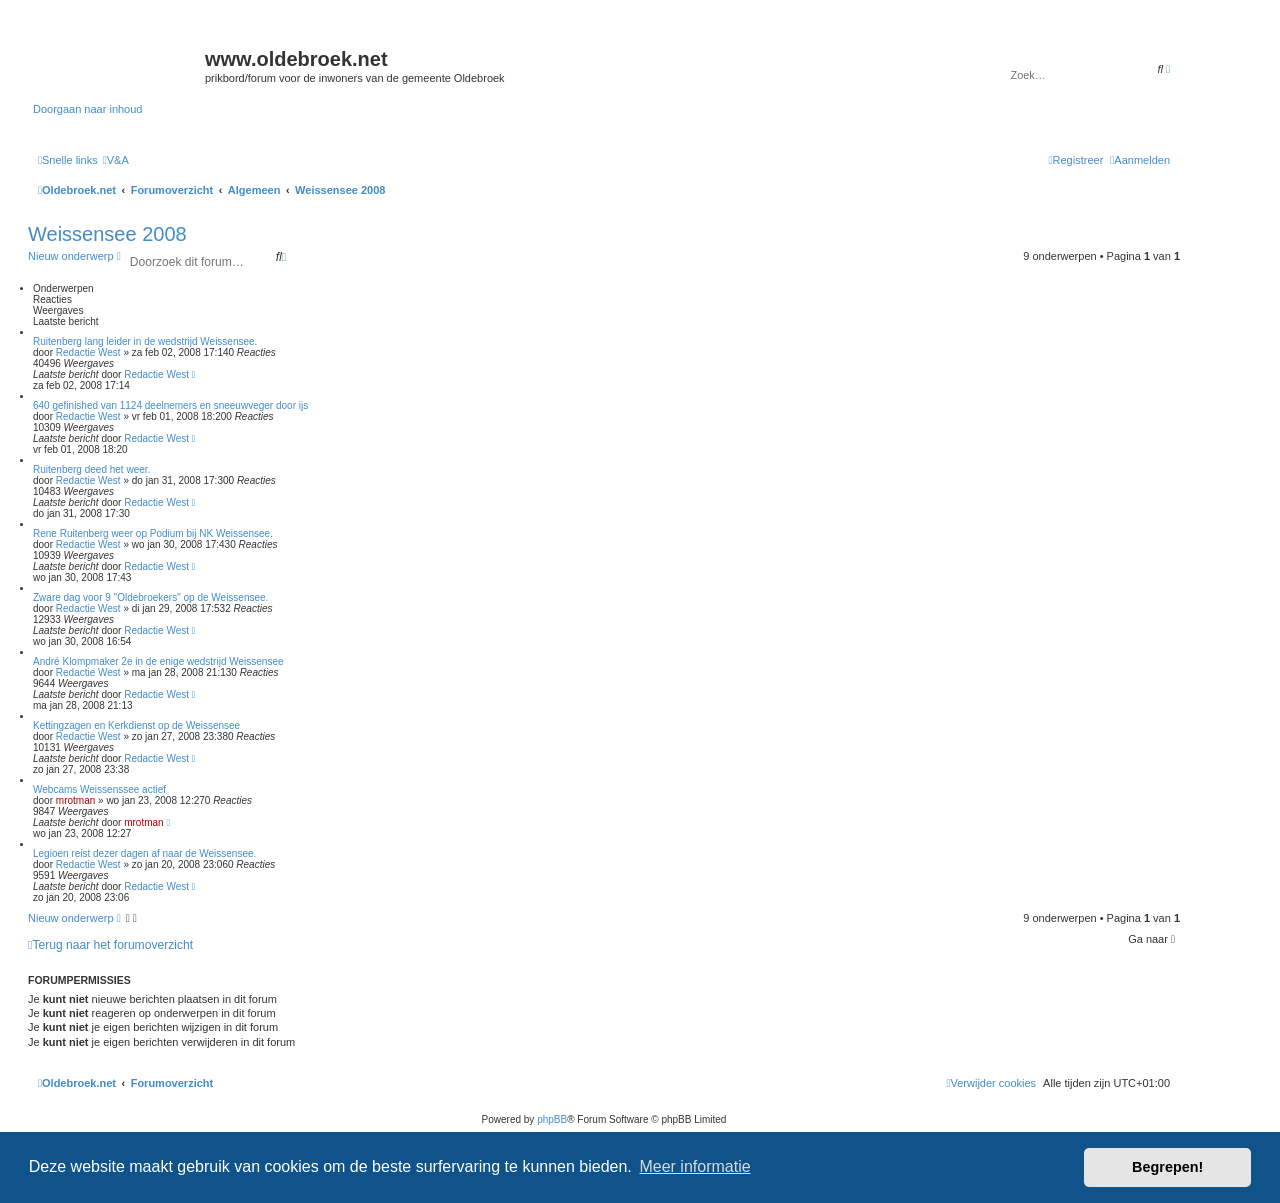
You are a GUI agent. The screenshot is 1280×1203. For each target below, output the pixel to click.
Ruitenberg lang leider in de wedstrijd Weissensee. (145, 341)
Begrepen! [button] (1167, 1167)
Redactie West (88, 352)
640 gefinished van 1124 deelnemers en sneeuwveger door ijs (170, 405)
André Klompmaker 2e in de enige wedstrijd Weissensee (158, 661)
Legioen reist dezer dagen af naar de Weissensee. (144, 853)
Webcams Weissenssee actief (99, 789)
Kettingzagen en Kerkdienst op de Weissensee (136, 725)
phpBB (552, 1119)
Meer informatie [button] (694, 1166)
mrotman (75, 800)
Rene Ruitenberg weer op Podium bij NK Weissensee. (153, 533)
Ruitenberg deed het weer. (91, 469)
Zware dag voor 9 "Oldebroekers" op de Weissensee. (150, 597)
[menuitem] (116, 160)
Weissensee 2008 (107, 234)
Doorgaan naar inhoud (87, 109)
